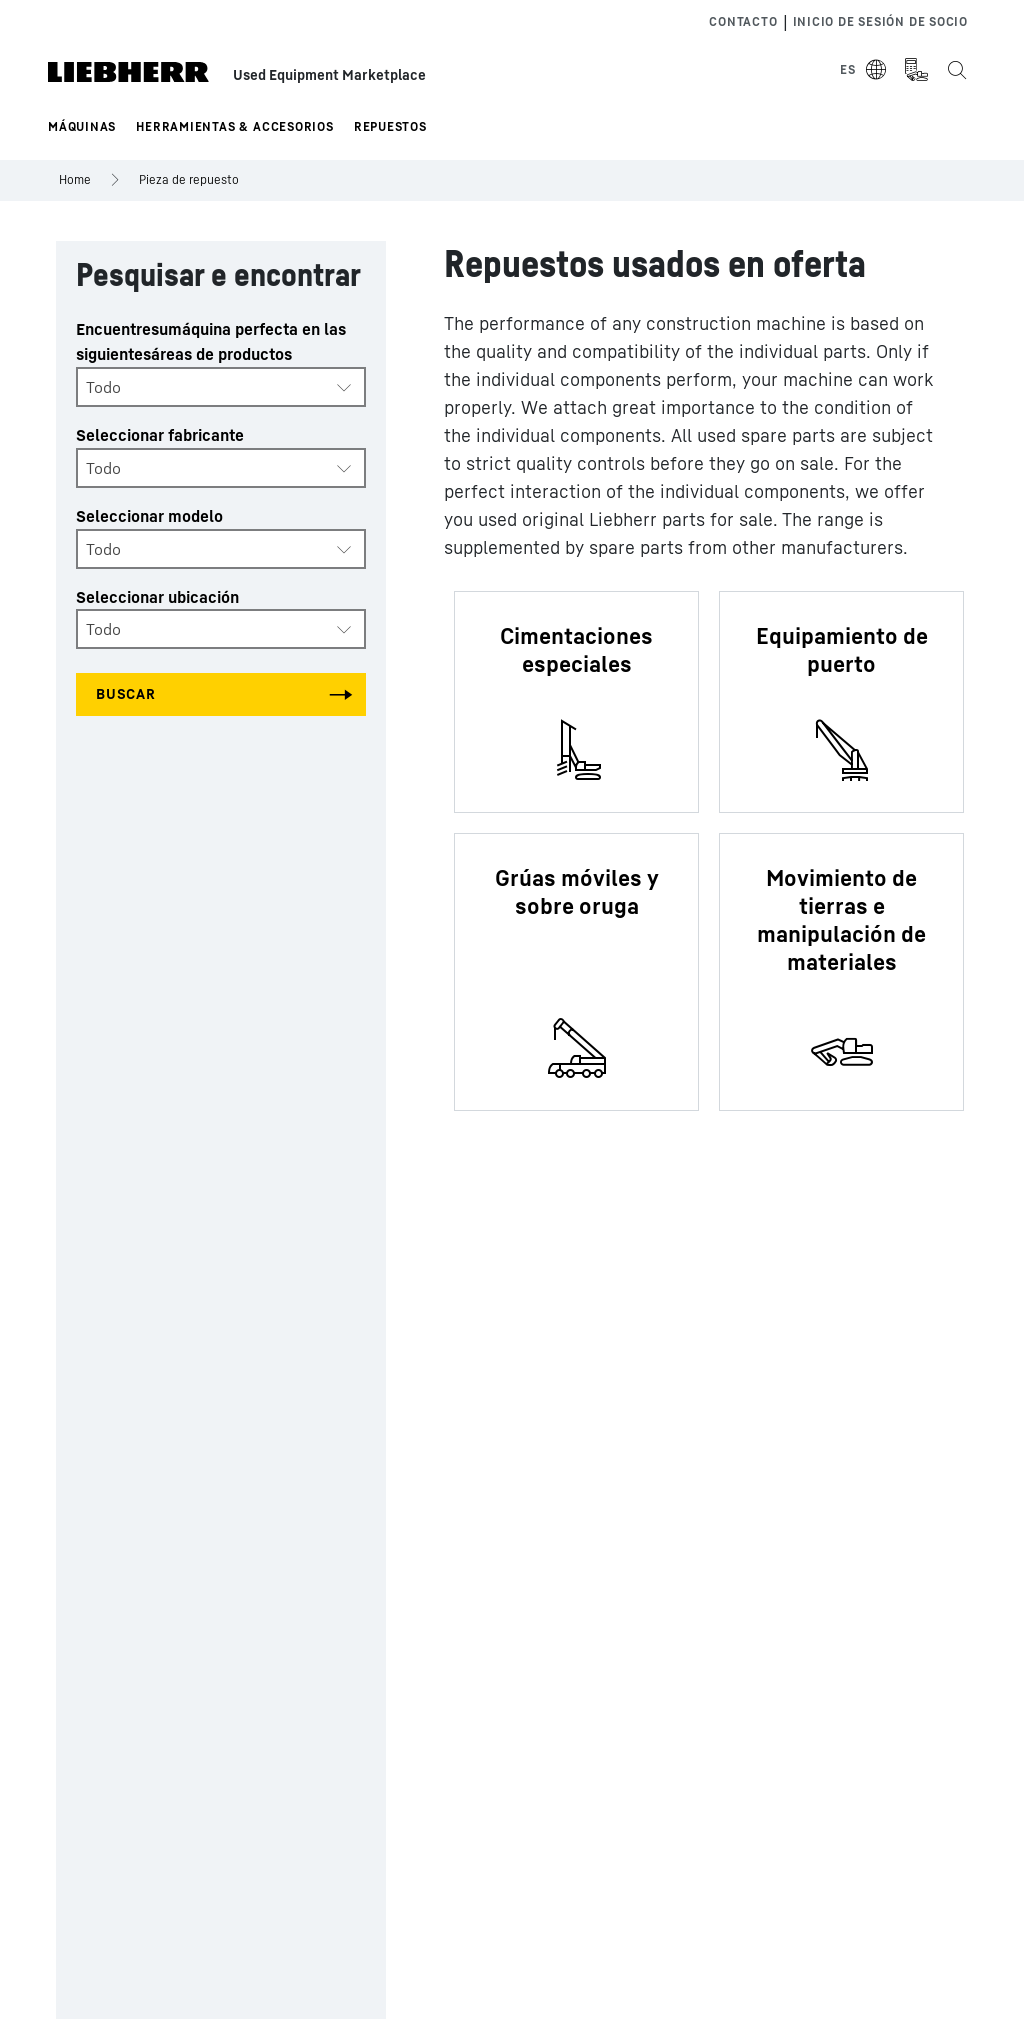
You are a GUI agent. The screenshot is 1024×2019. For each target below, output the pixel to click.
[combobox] (221, 387)
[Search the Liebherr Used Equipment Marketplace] (956, 70)
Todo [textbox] (103, 387)
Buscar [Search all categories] (126, 693)
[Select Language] (864, 70)
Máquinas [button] (82, 126)
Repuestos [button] (390, 126)
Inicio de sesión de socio (881, 21)
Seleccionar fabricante (160, 435)
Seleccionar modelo (149, 516)
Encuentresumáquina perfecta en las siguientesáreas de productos (211, 341)
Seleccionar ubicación (157, 597)
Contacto (743, 21)
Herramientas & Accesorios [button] (235, 126)
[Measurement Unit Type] (916, 70)
